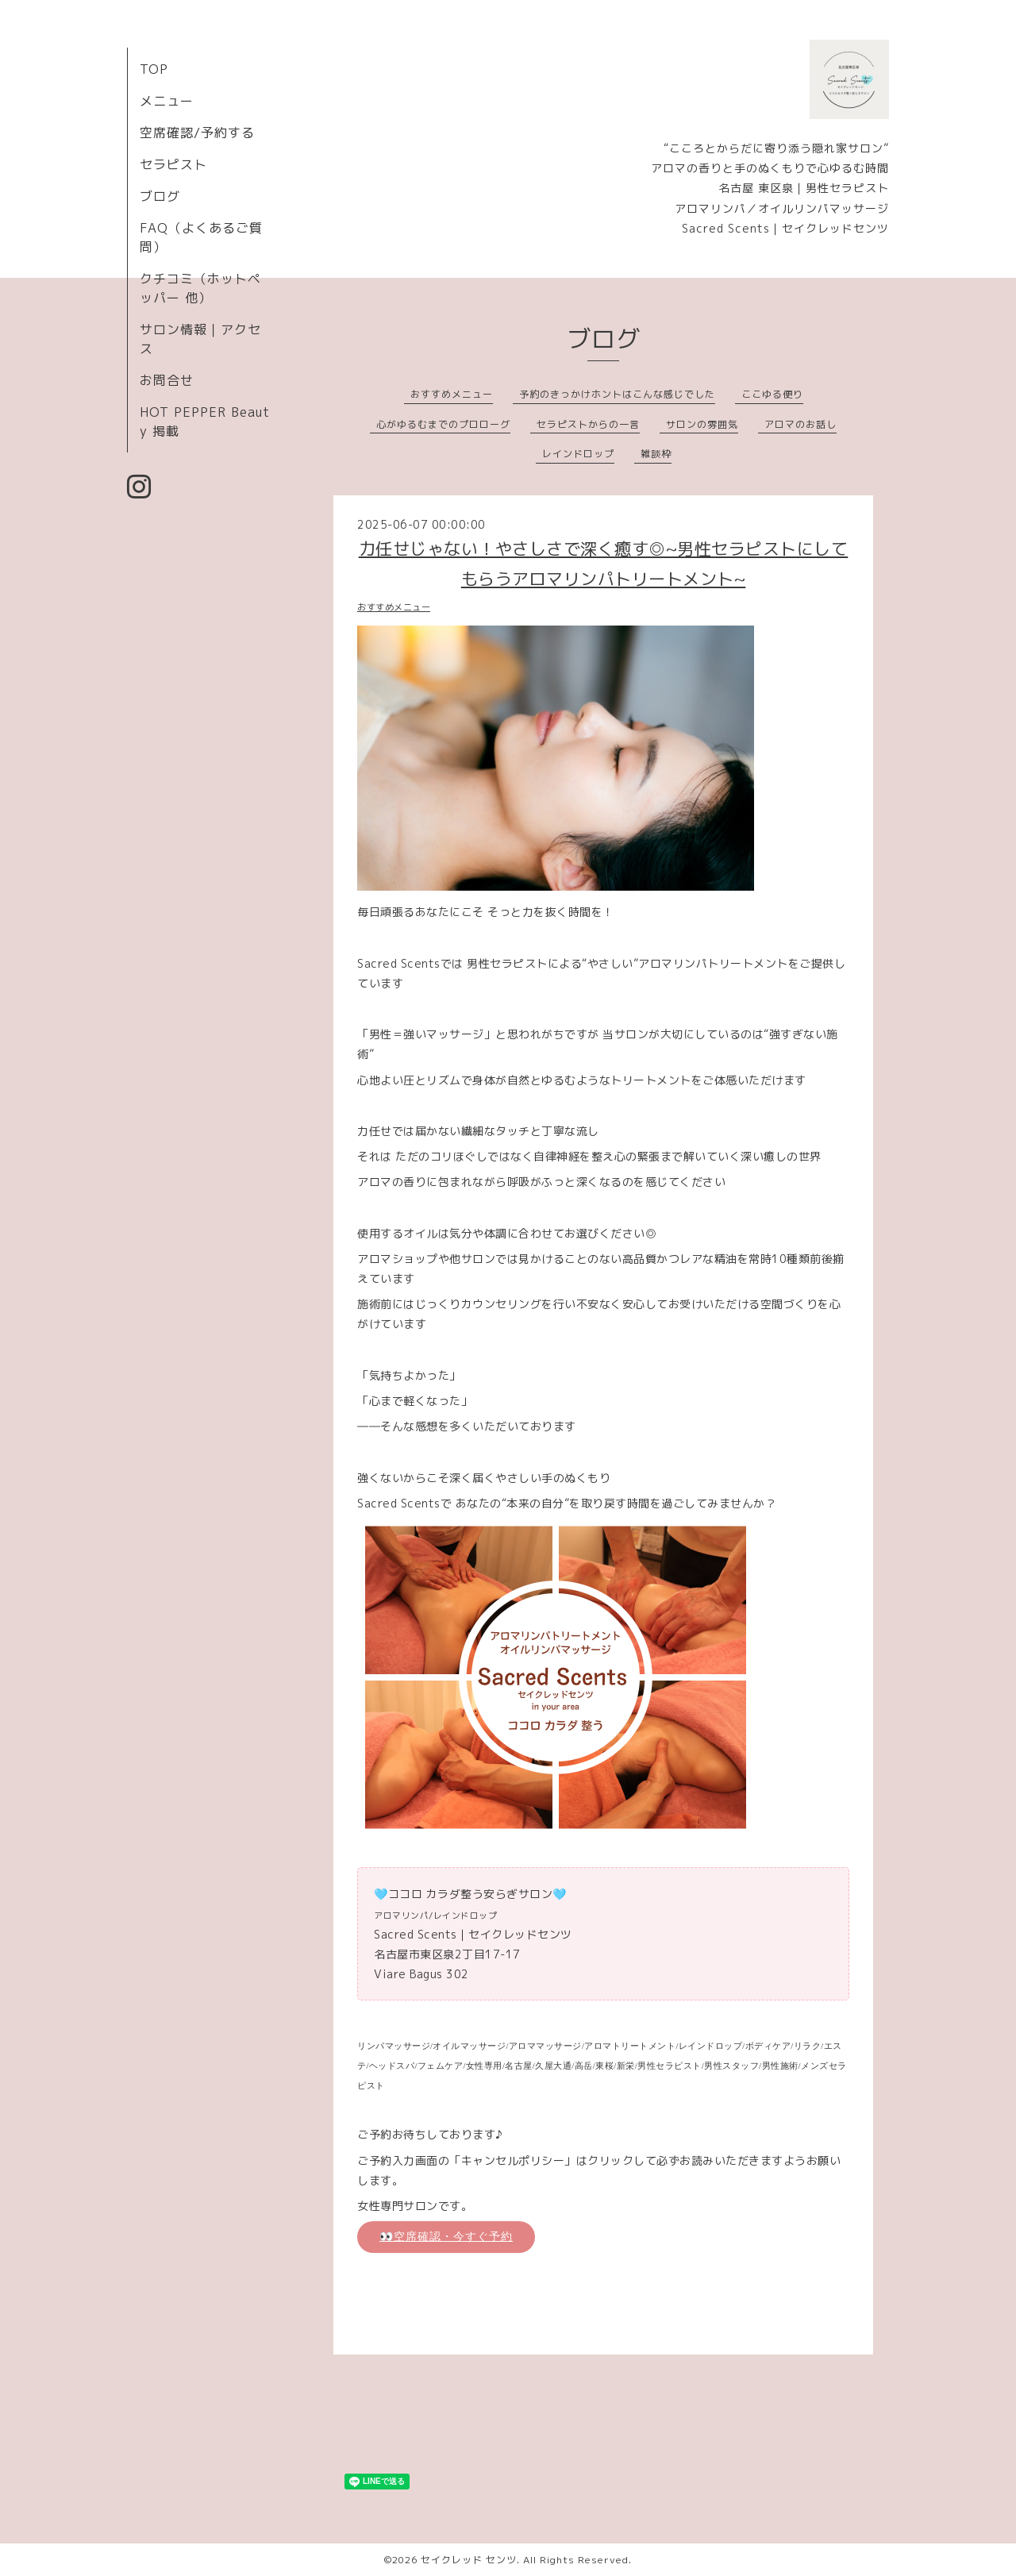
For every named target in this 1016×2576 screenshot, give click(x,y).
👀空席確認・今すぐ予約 (446, 2236)
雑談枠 (656, 453)
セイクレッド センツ (469, 2559)
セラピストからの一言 (588, 424)
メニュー (167, 101)
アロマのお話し (800, 424)
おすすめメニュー (451, 394)
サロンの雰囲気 (702, 424)
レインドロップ (578, 453)
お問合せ (167, 380)
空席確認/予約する (197, 132)
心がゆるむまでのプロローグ (443, 424)
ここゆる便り (772, 394)
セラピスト (173, 164)
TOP (154, 69)
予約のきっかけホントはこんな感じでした (617, 394)
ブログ (160, 196)
